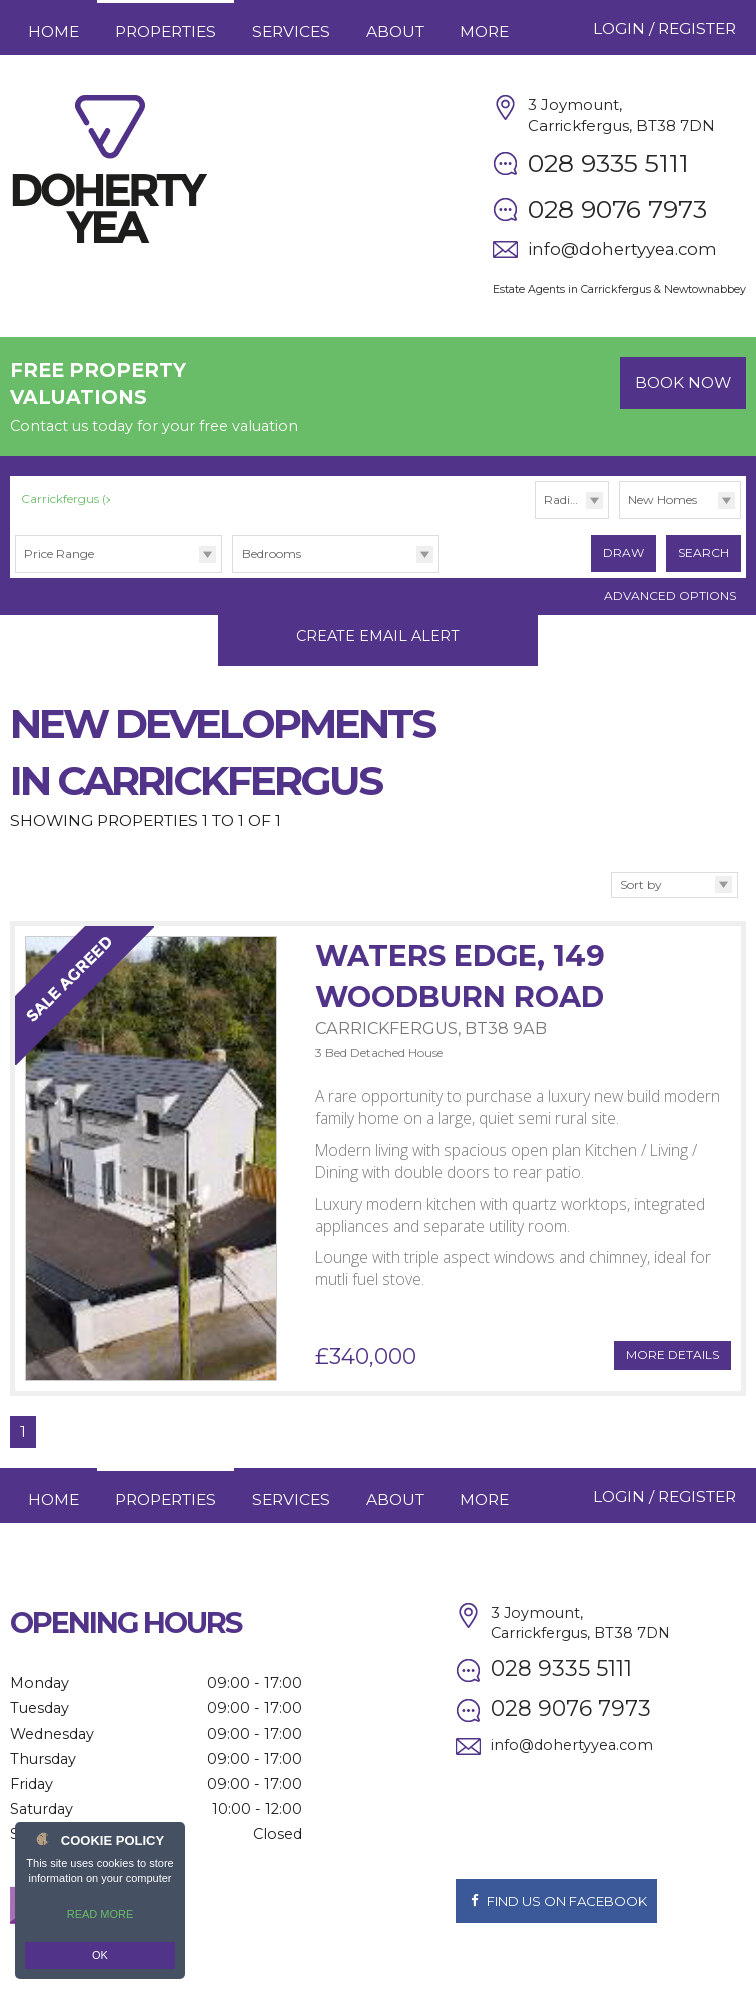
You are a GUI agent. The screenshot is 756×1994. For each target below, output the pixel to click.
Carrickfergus (68, 498)
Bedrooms (271, 553)
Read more (100, 1914)
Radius (563, 499)
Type (619, 517)
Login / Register (664, 28)
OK (100, 1955)
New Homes (662, 499)
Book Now (683, 382)
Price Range (59, 553)
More (484, 31)
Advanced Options (670, 595)
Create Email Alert (378, 615)
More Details (672, 1334)
